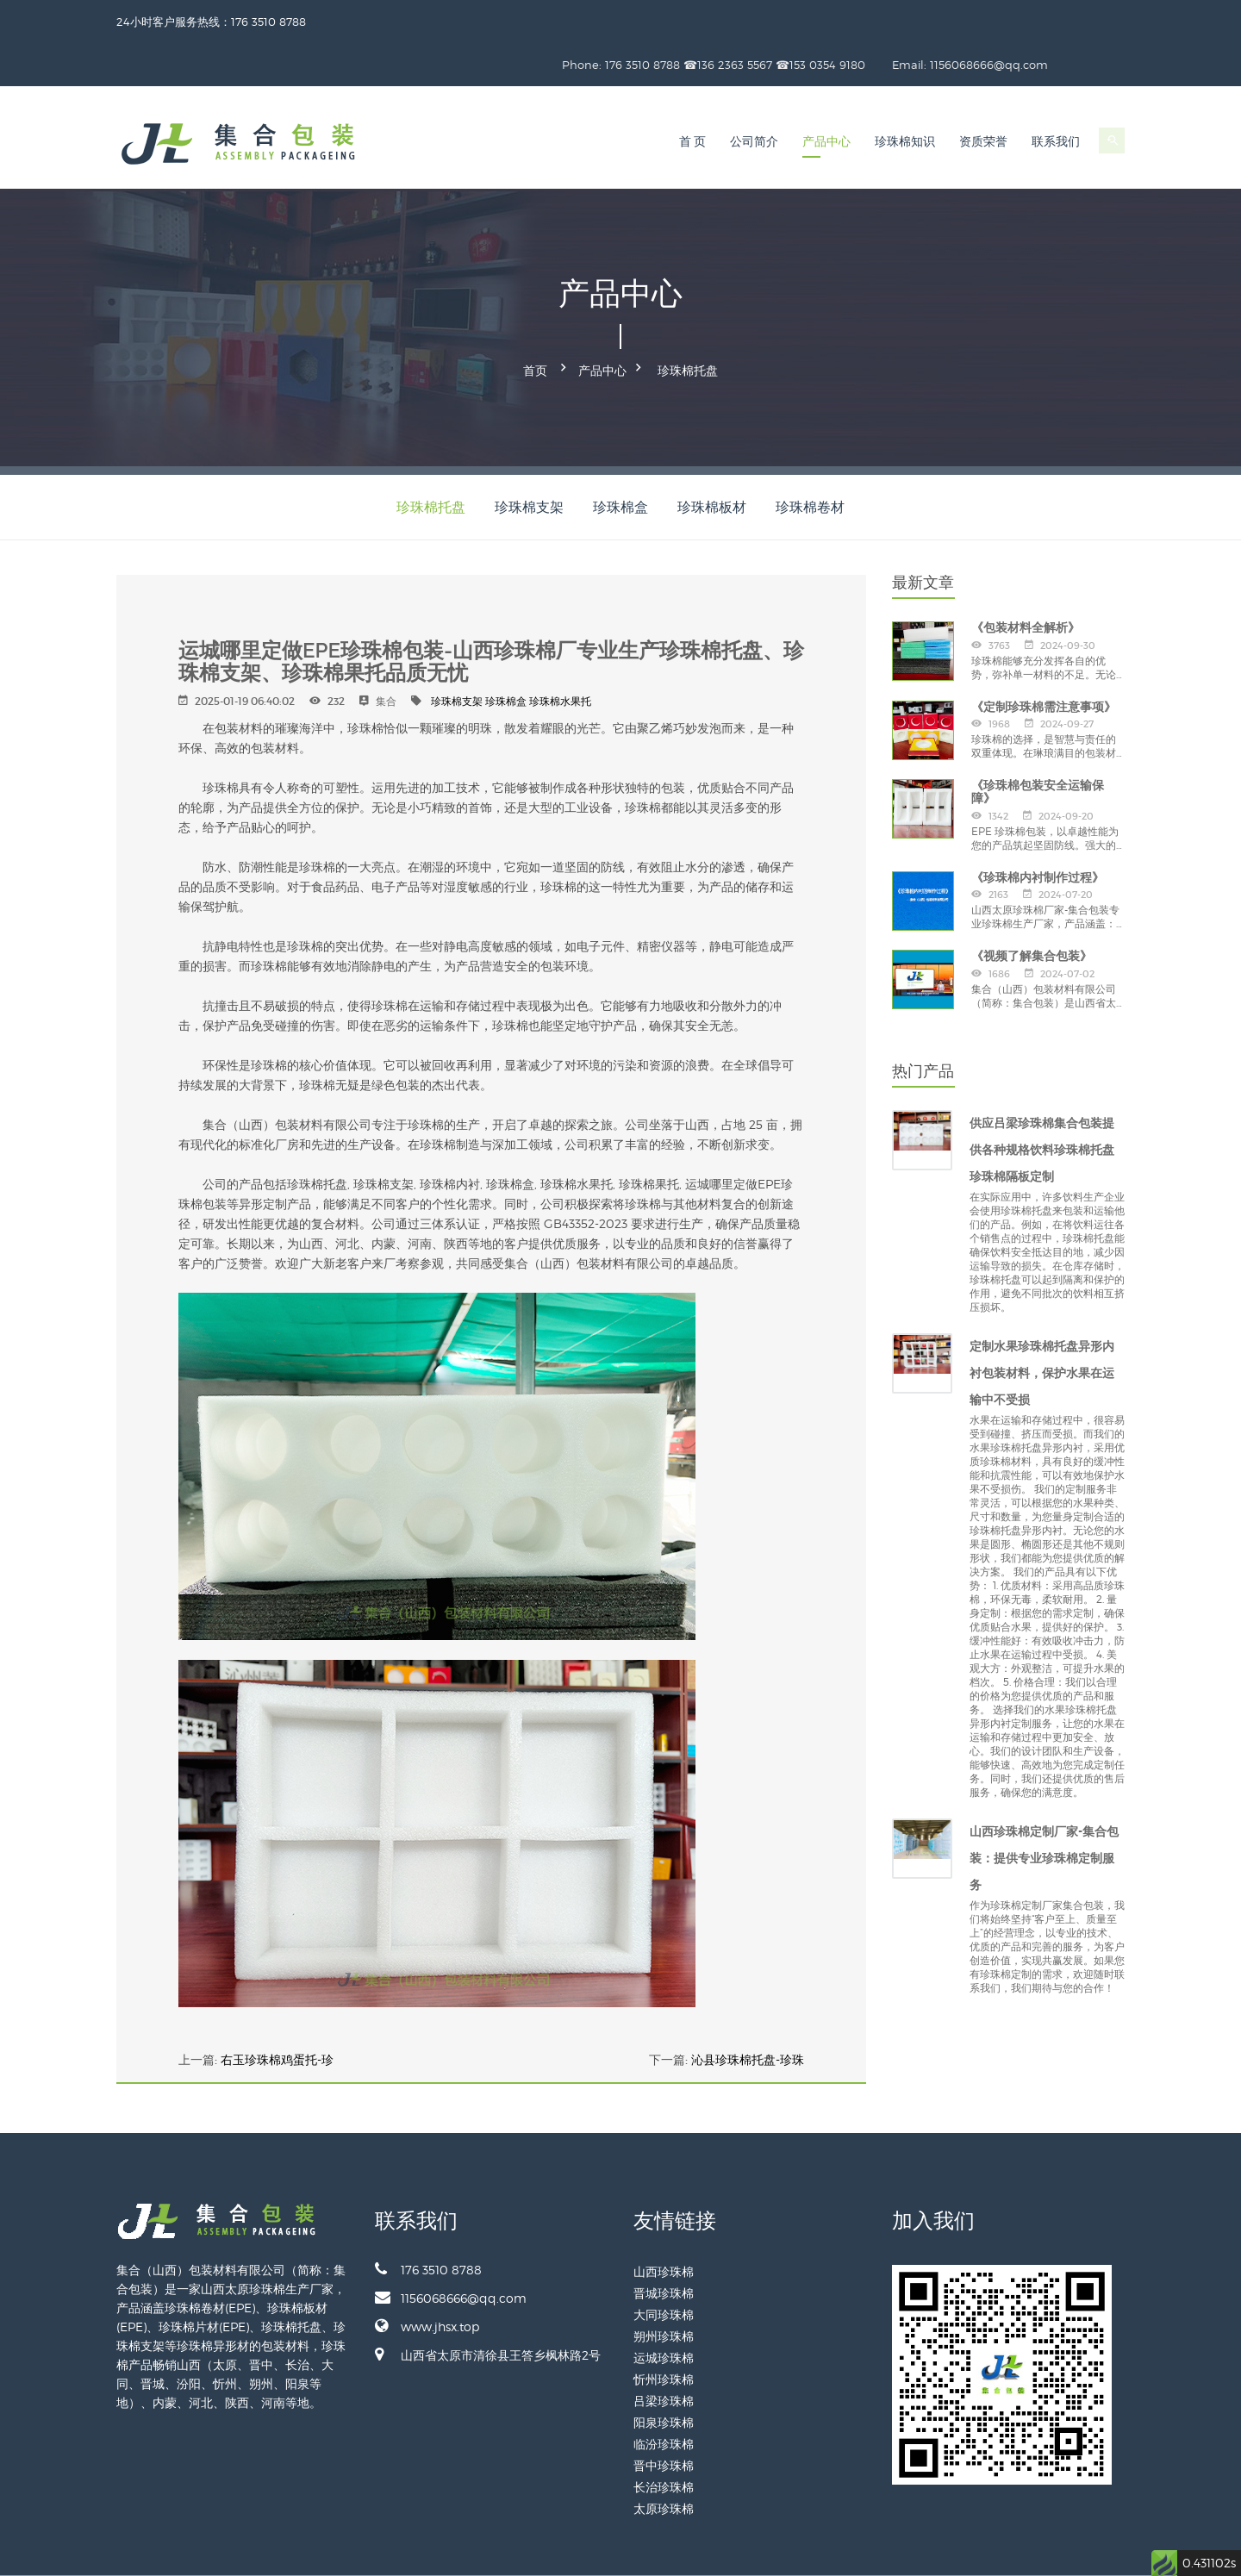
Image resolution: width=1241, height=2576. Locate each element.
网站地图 (1104, 2550)
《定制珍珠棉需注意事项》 (1043, 657)
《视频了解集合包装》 (1031, 907)
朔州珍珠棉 (663, 2287)
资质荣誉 (983, 98)
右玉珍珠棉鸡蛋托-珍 (277, 2010)
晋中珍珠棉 (663, 2416)
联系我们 (1056, 98)
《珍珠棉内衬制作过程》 (1037, 827)
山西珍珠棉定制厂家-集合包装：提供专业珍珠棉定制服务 (1044, 1809)
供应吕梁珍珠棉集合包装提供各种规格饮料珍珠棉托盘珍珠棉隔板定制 (1042, 1100)
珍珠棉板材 (711, 457)
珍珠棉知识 (905, 98)
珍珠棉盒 (620, 457)
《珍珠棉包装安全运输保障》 (1037, 742)
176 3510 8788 (428, 2220)
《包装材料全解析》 (1025, 578)
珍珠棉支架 (529, 457)
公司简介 (754, 98)
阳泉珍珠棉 (663, 2373)
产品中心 (826, 98)
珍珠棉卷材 (810, 457)
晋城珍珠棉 (663, 2243)
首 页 (693, 98)
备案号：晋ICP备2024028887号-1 (1001, 2550)
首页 (535, 324)
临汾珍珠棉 (663, 2394)
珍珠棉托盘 (688, 324)
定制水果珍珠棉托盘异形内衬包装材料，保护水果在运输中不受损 (1042, 1323)
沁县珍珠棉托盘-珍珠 (747, 2010)
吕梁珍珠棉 (663, 2351)
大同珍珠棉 (663, 2265)
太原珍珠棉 (663, 2459)
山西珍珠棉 (663, 2222)
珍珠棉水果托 (560, 652)
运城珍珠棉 (663, 2308)
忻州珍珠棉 (663, 2330)
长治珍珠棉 (663, 2437)
